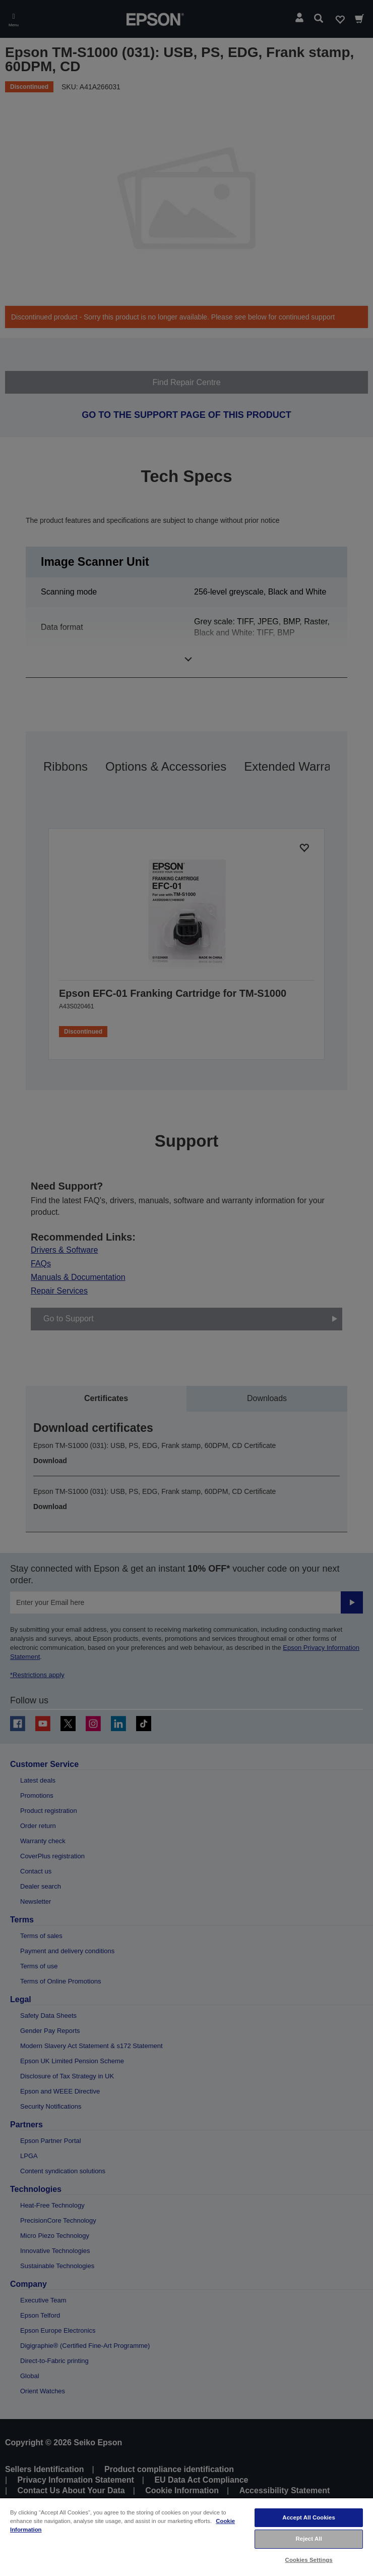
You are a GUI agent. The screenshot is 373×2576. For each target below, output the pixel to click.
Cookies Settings (309, 2560)
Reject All (308, 2539)
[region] (186, 2536)
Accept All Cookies (308, 2517)
